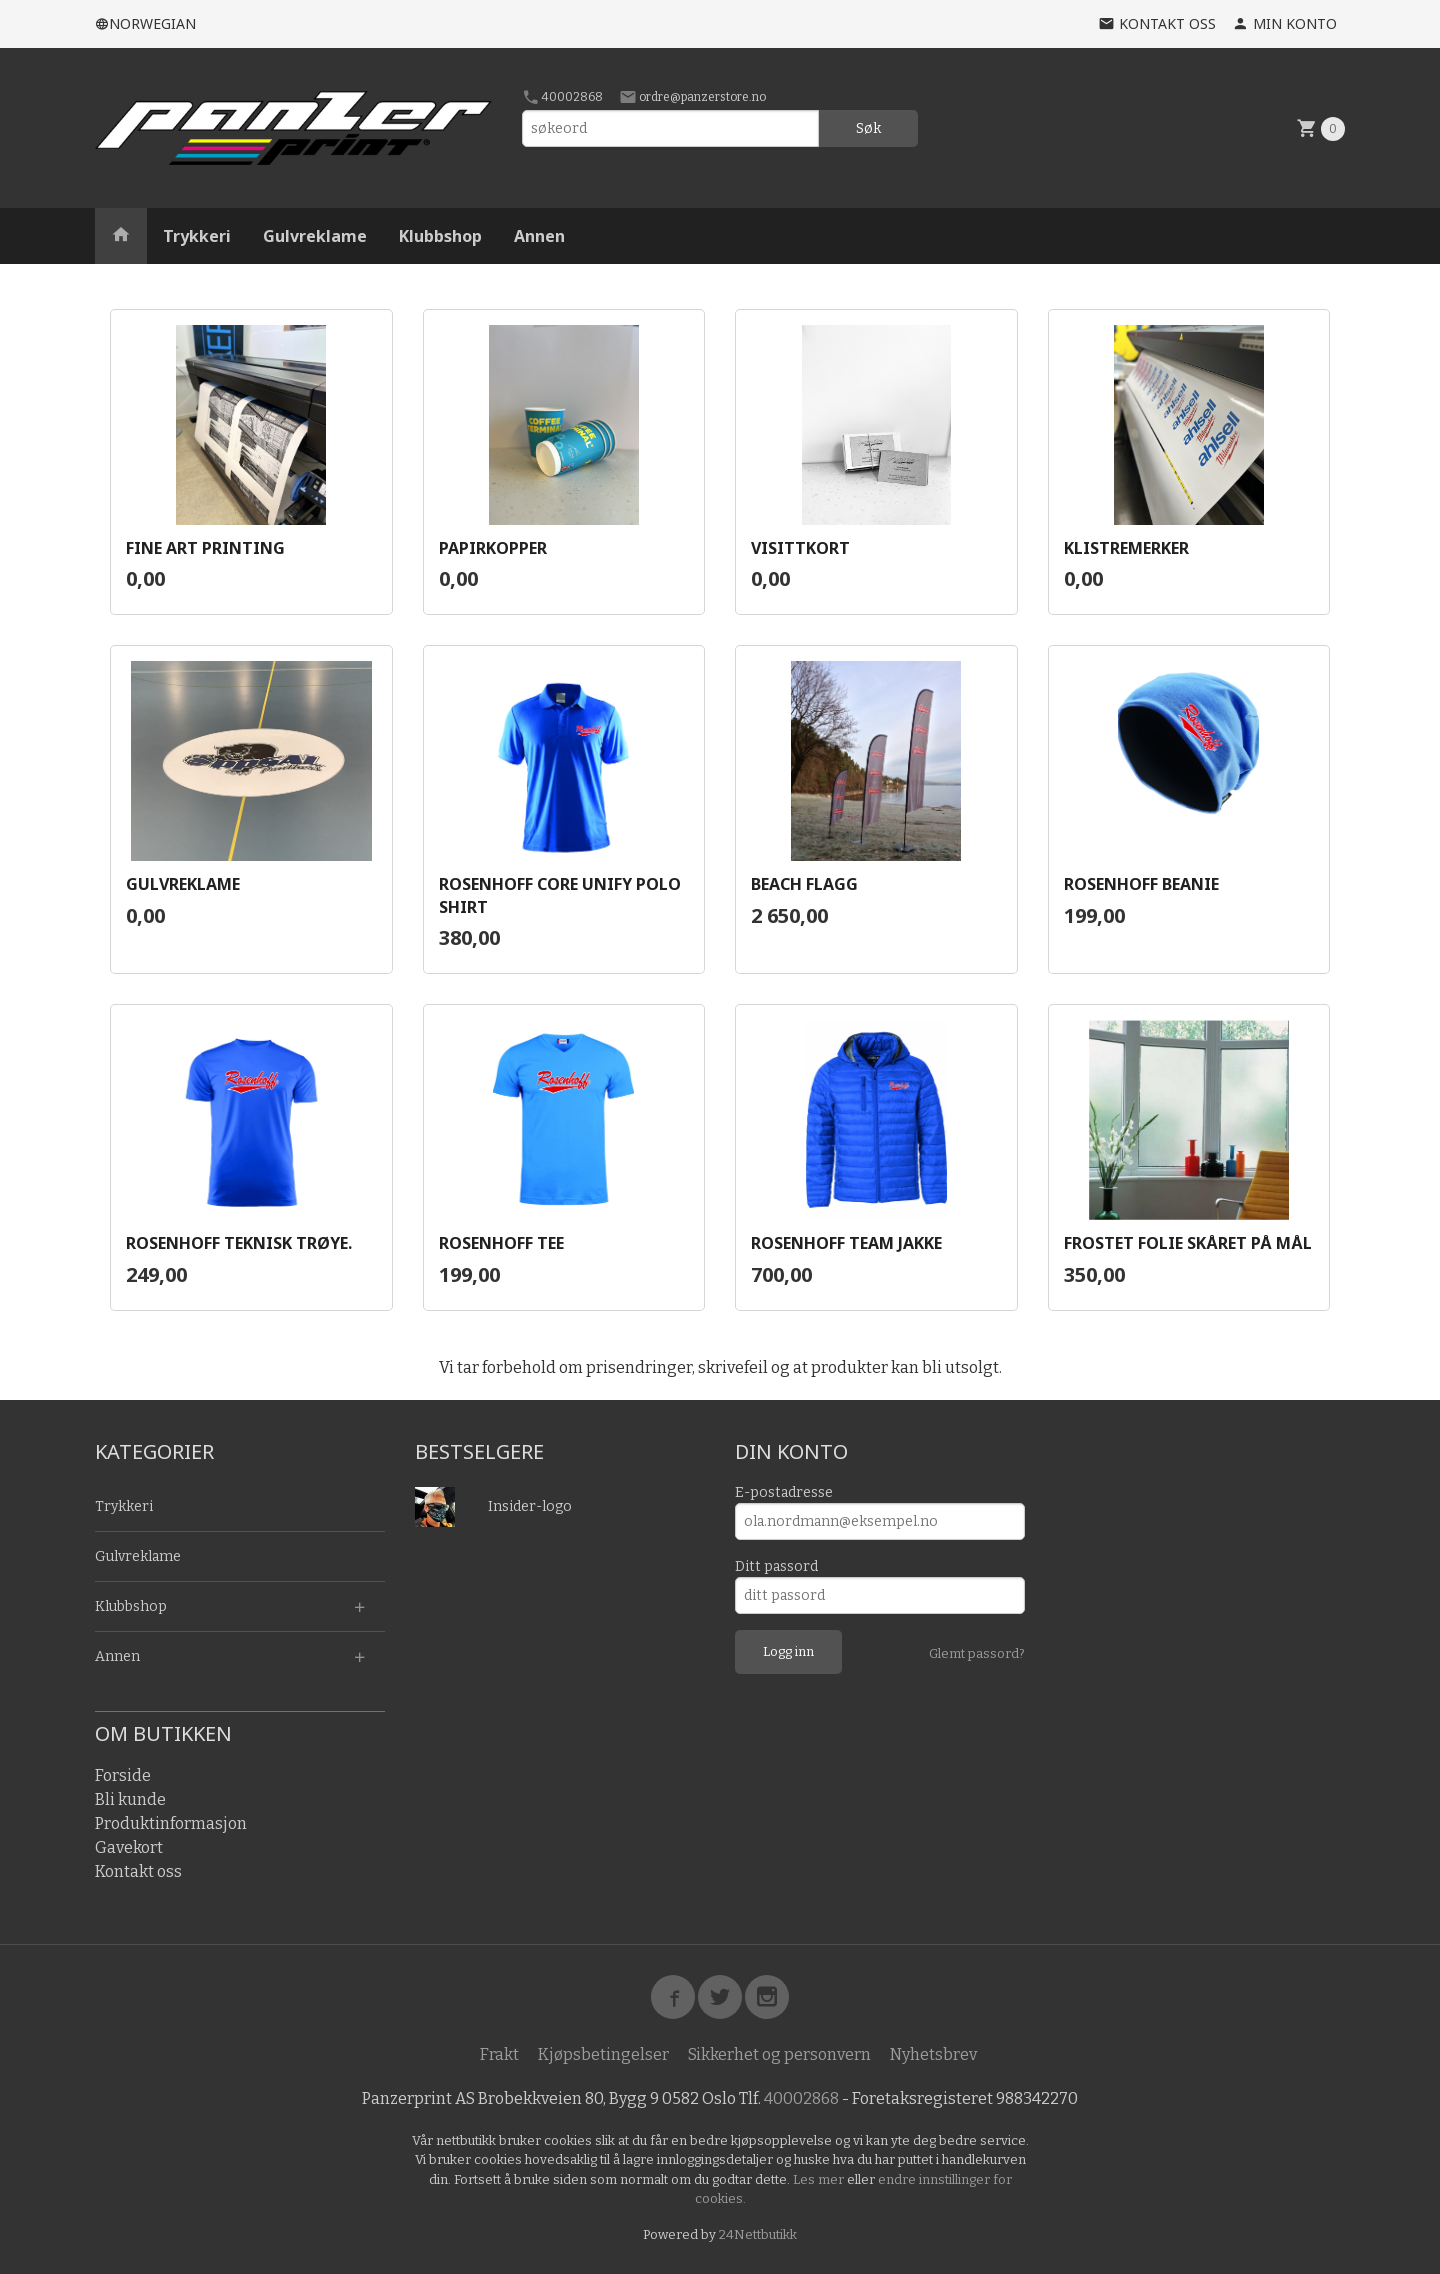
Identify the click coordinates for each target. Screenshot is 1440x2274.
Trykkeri (197, 236)
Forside (123, 1775)
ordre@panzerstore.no (692, 97)
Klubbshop (440, 236)
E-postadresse (784, 1492)
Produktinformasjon (171, 1823)
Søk (868, 128)
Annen (539, 236)
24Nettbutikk (758, 2234)
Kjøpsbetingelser (603, 2054)
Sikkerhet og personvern (779, 2054)
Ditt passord (776, 1566)
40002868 (562, 97)
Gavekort (129, 1847)
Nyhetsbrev (933, 2054)
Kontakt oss (138, 1871)
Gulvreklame (315, 236)
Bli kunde (130, 1799)
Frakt (499, 2054)
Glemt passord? (977, 1653)
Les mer (820, 2179)
